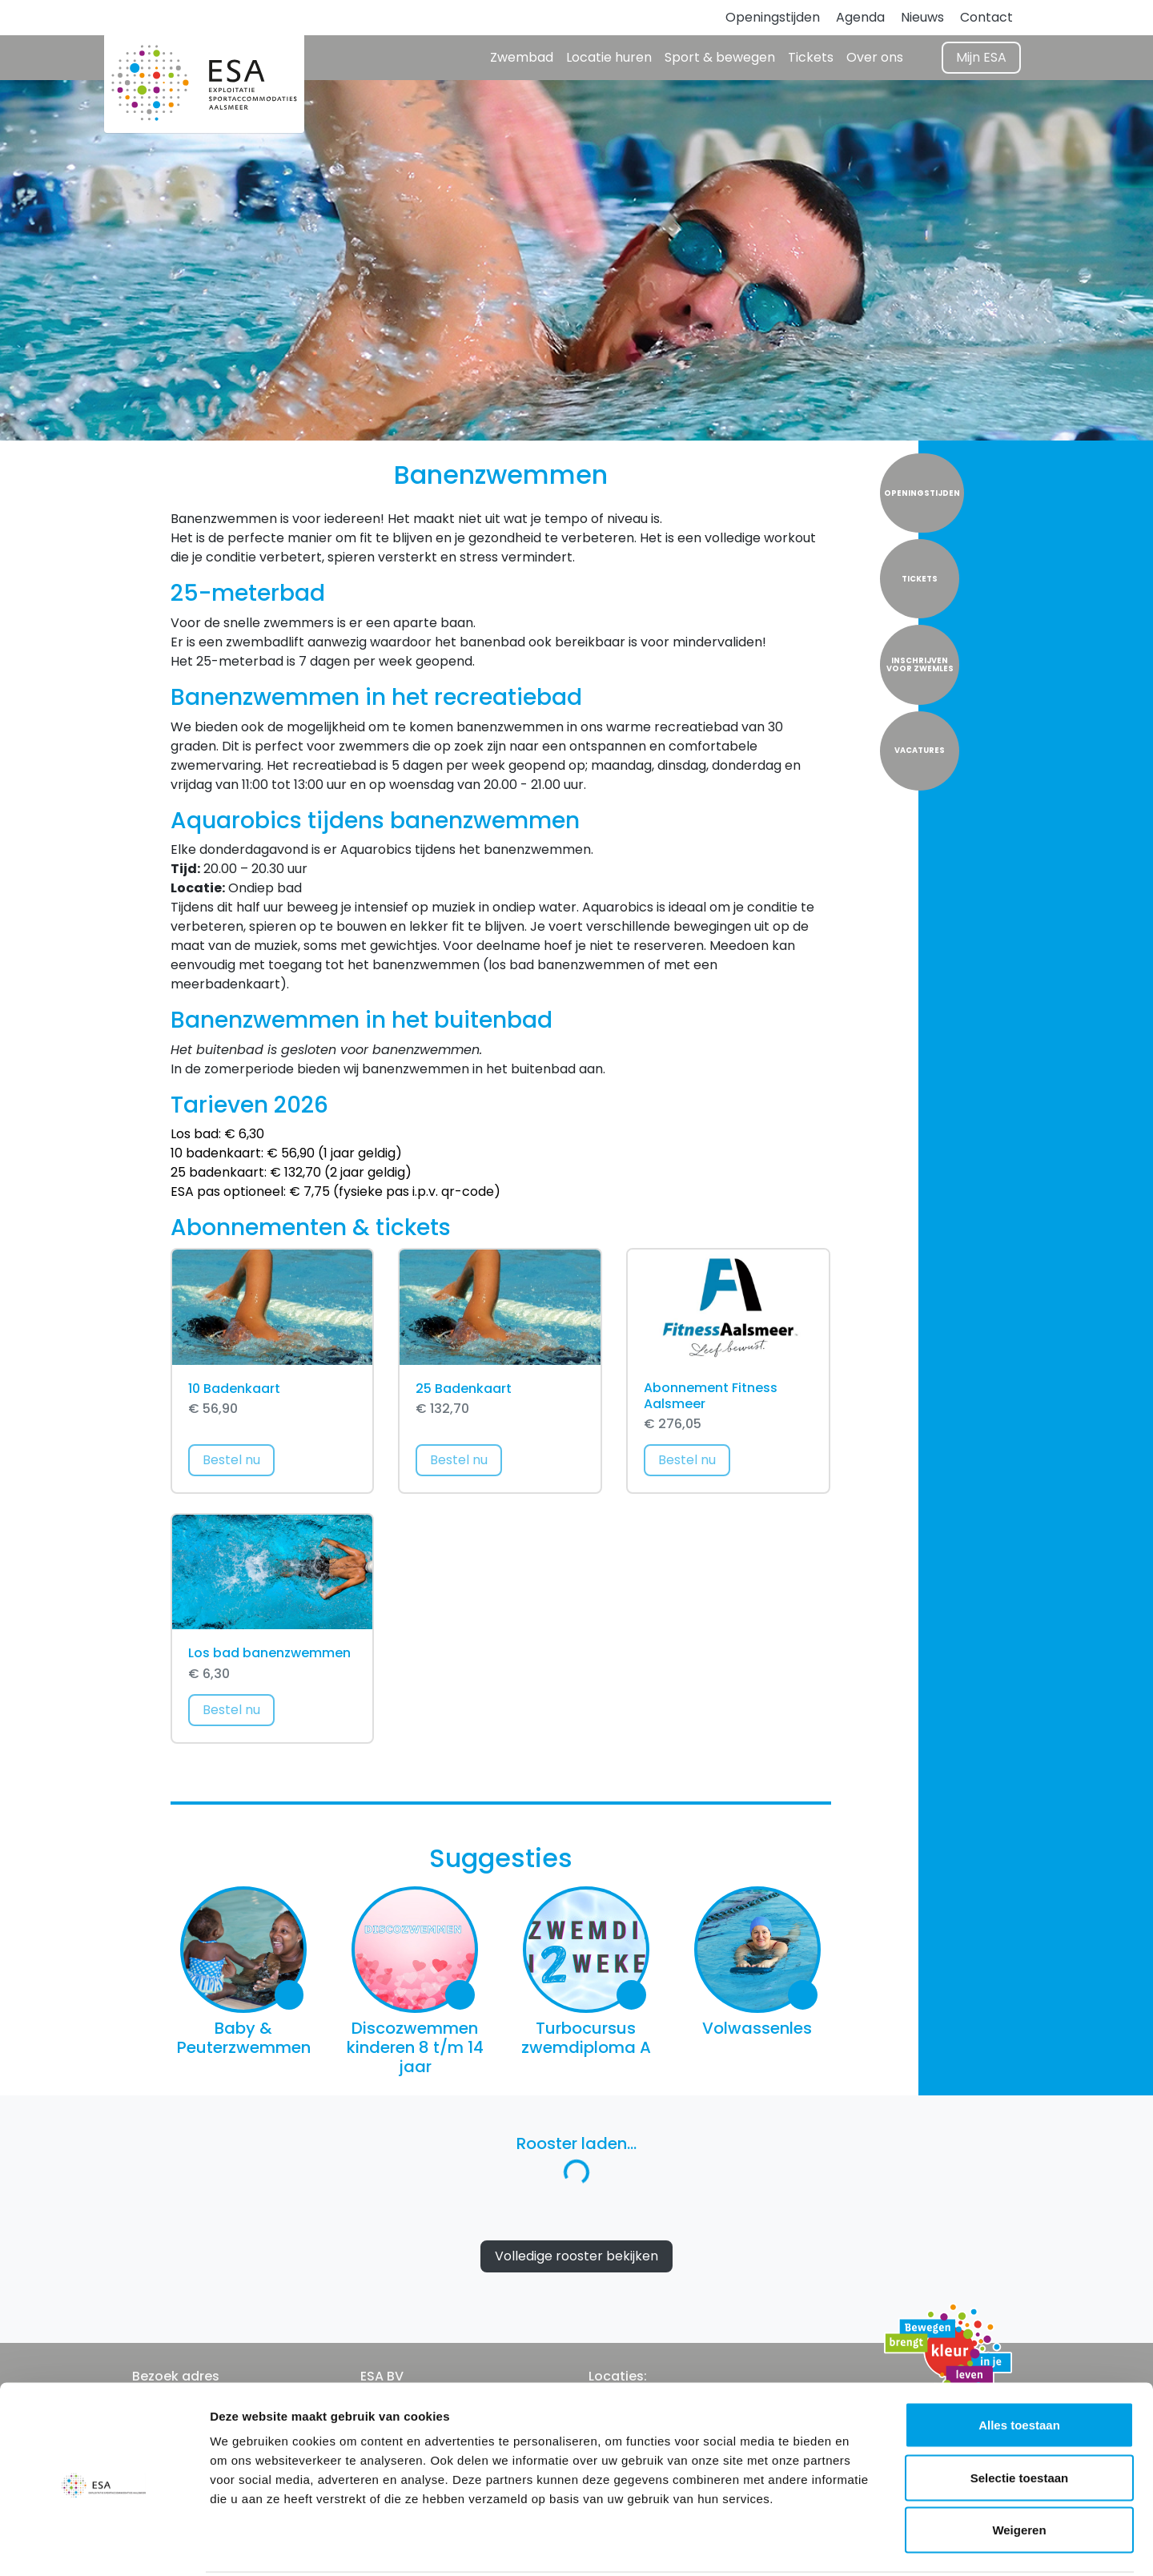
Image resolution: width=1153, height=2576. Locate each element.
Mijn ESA (981, 57)
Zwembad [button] (521, 57)
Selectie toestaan (1019, 2418)
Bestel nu (239, 1459)
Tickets (811, 57)
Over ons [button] (874, 57)
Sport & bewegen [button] (720, 57)
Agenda (860, 17)
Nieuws (922, 17)
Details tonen (865, 2544)
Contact (986, 17)
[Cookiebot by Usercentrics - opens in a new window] (104, 2545)
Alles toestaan (1019, 2366)
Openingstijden (772, 17)
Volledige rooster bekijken (576, 2256)
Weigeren (1019, 2470)
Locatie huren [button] (609, 57)
